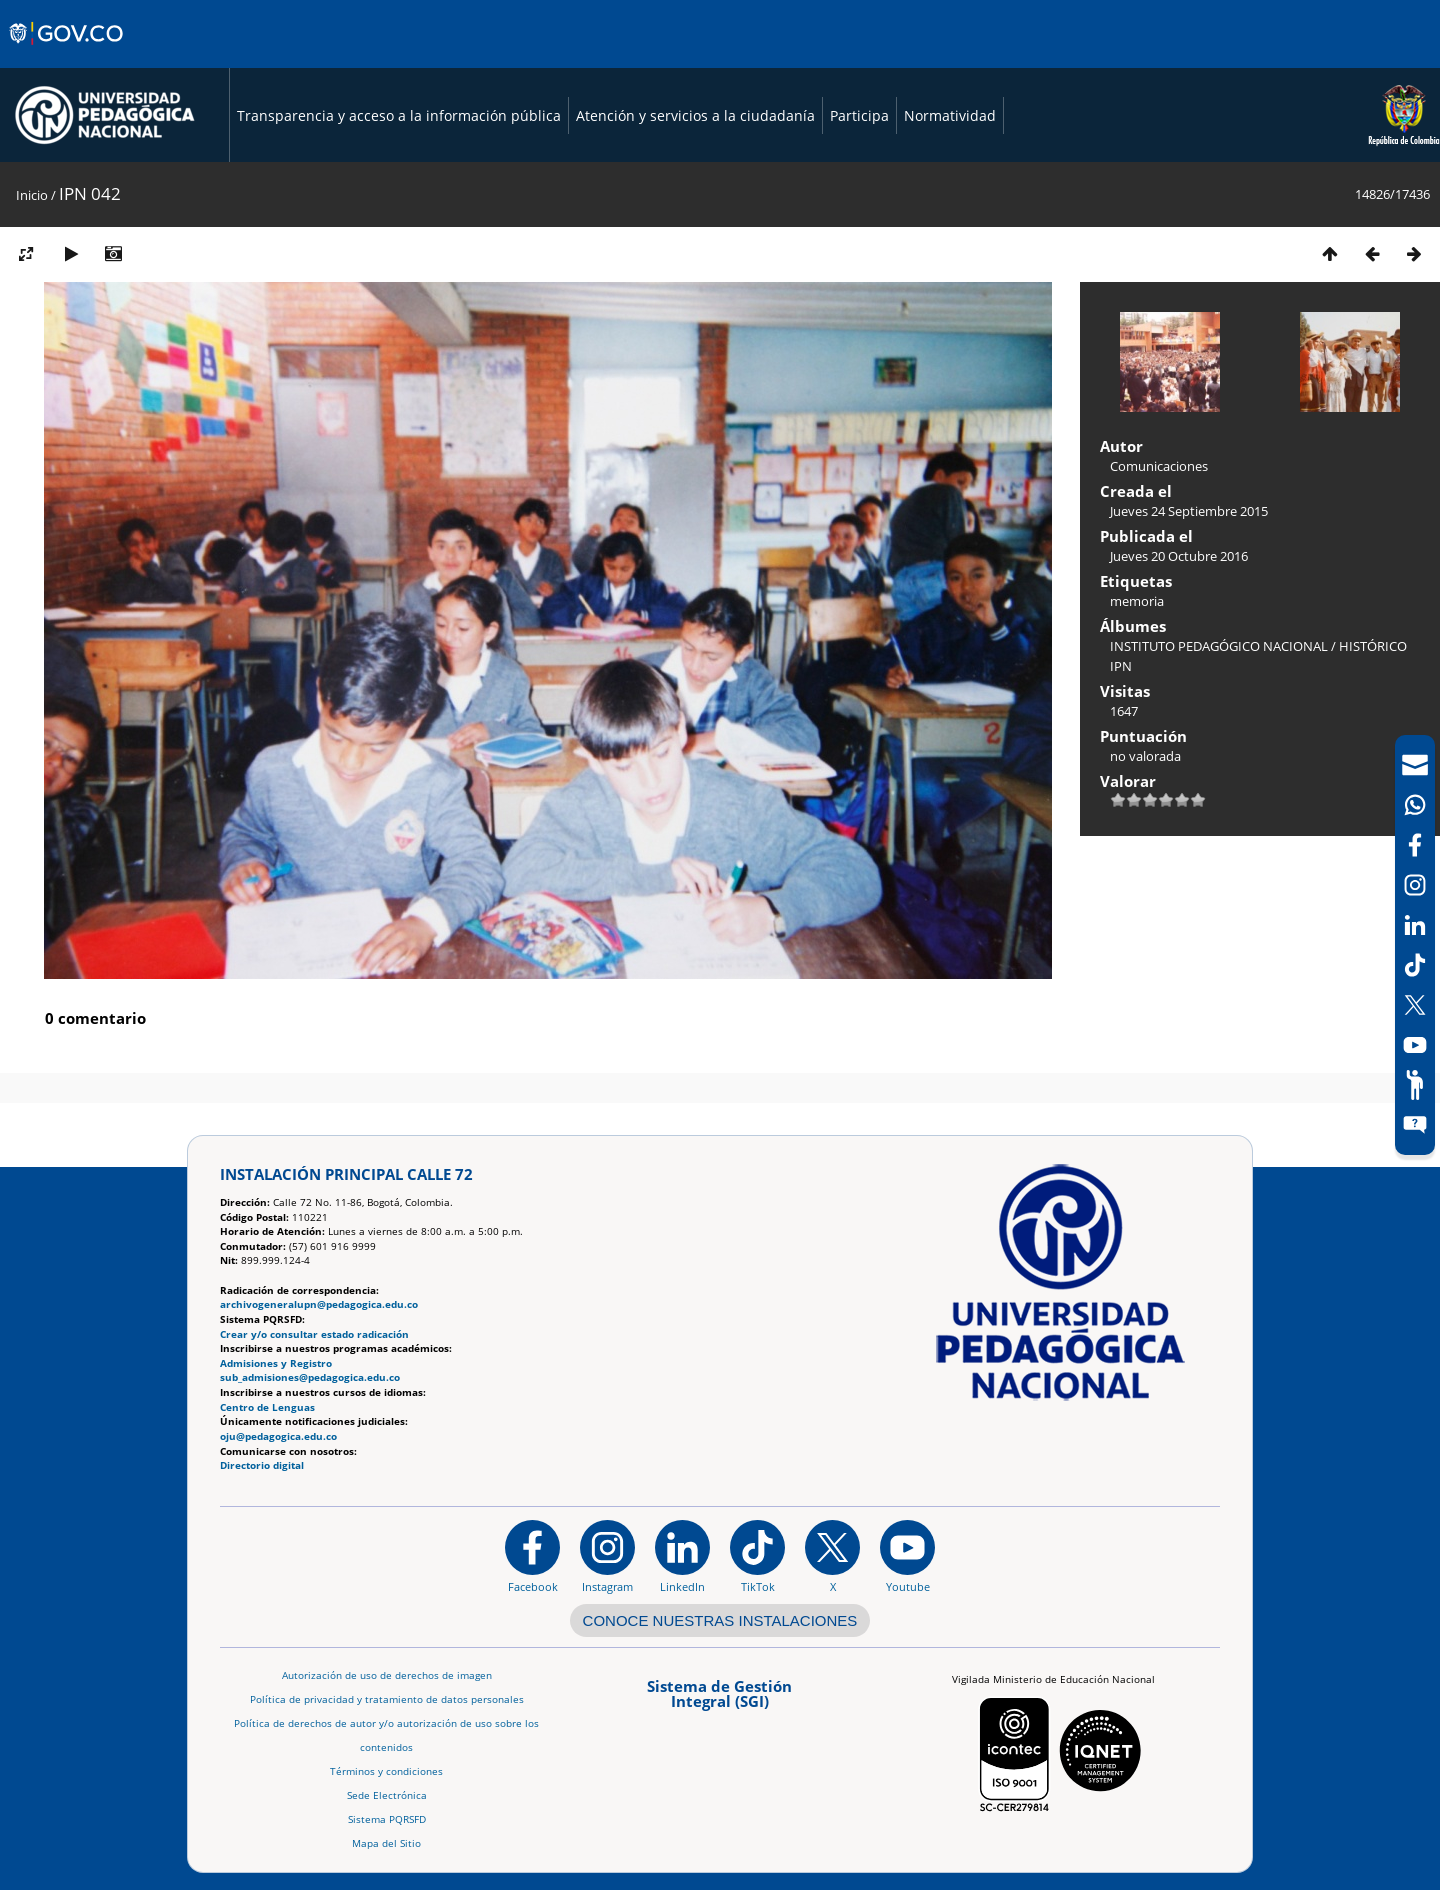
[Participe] (1415, 1085)
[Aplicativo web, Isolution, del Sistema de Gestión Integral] (720, 1700)
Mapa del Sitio (386, 1843)
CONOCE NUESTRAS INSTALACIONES (720, 1620)
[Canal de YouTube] (1415, 1045)
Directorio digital (262, 1465)
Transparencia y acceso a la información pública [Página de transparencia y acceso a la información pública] (399, 115)
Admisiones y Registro (276, 1363)
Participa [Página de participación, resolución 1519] (859, 115)
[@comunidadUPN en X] (832, 1556)
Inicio (32, 195)
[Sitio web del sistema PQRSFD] (1415, 1125)
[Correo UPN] (1415, 765)
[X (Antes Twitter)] (1415, 1005)
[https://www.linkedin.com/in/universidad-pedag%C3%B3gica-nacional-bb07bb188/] (682, 1556)
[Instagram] (607, 1556)
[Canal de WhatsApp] (1415, 805)
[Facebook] (1415, 845)
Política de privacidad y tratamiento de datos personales (387, 1699)
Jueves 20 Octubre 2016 (1179, 556)
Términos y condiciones (386, 1771)
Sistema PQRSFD (387, 1819)
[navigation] (1415, 945)
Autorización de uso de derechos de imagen (387, 1675)
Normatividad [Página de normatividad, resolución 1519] (950, 115)
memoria (1137, 601)
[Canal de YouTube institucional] (907, 1556)
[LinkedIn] (1415, 925)
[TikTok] (1415, 965)
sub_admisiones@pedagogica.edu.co (310, 1377)
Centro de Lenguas (267, 1407)
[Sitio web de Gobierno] (67, 53)
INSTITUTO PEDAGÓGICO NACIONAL (1219, 646)
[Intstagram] (1415, 885)
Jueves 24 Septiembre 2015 (1189, 511)
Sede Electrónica (387, 1795)
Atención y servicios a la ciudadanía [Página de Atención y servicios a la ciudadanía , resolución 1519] (695, 115)
